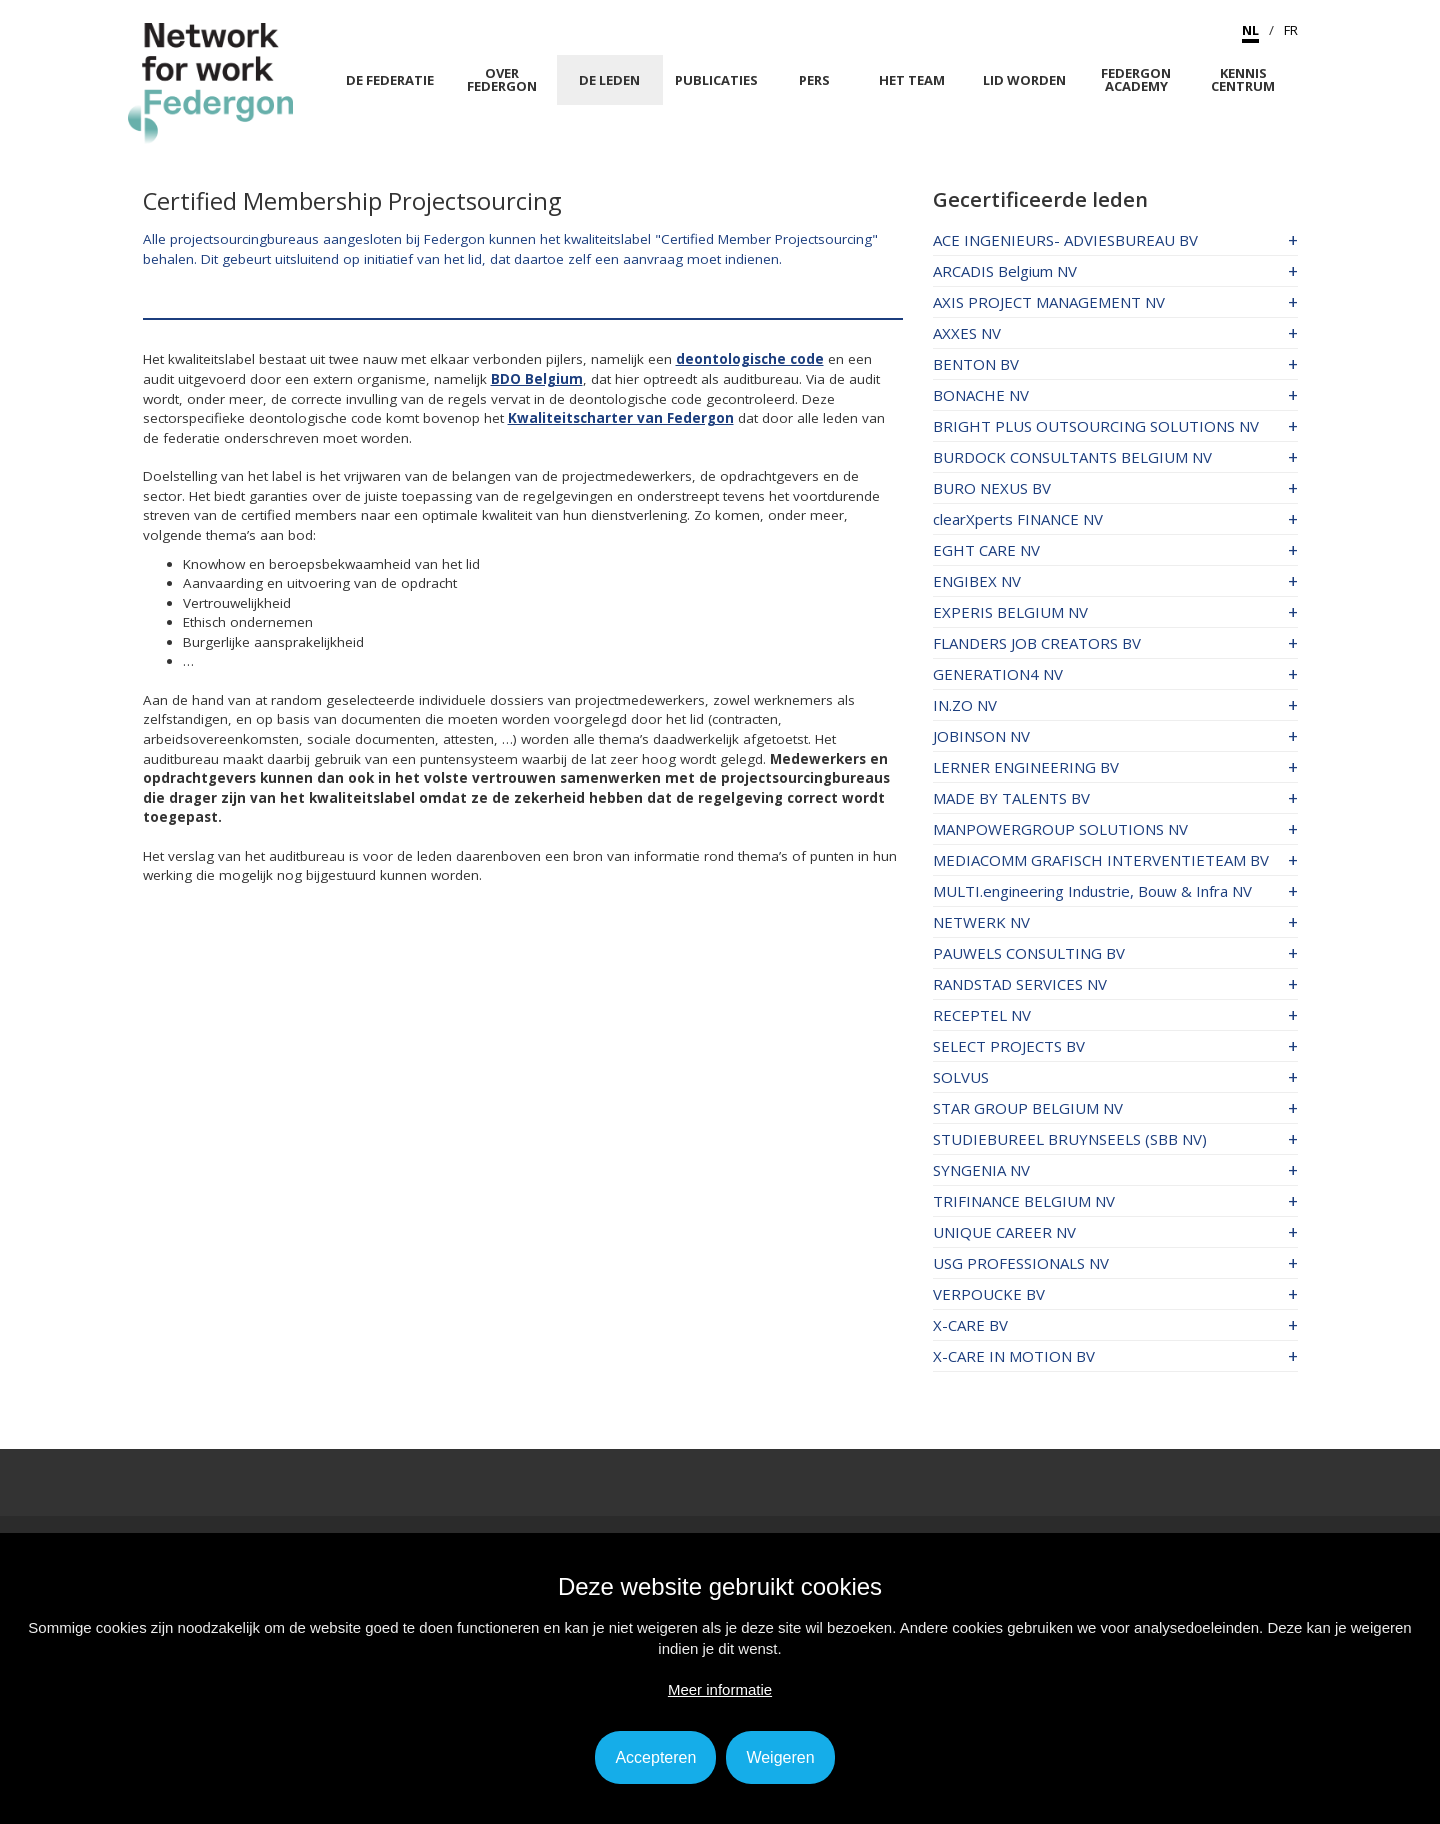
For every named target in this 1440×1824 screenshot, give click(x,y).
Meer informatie (720, 1689)
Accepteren (655, 1757)
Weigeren (780, 1757)
